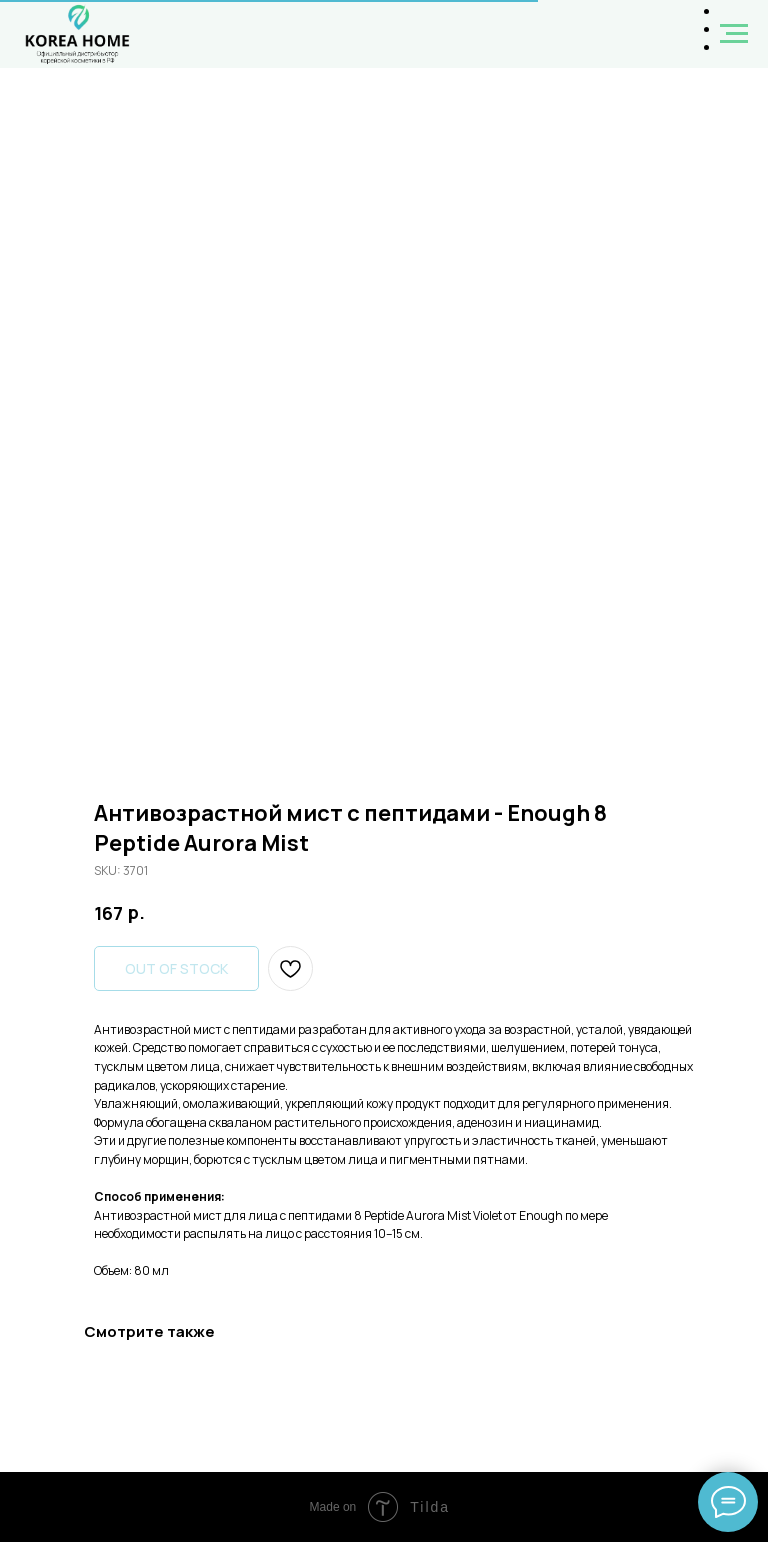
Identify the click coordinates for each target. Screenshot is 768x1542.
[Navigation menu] (734, 34)
